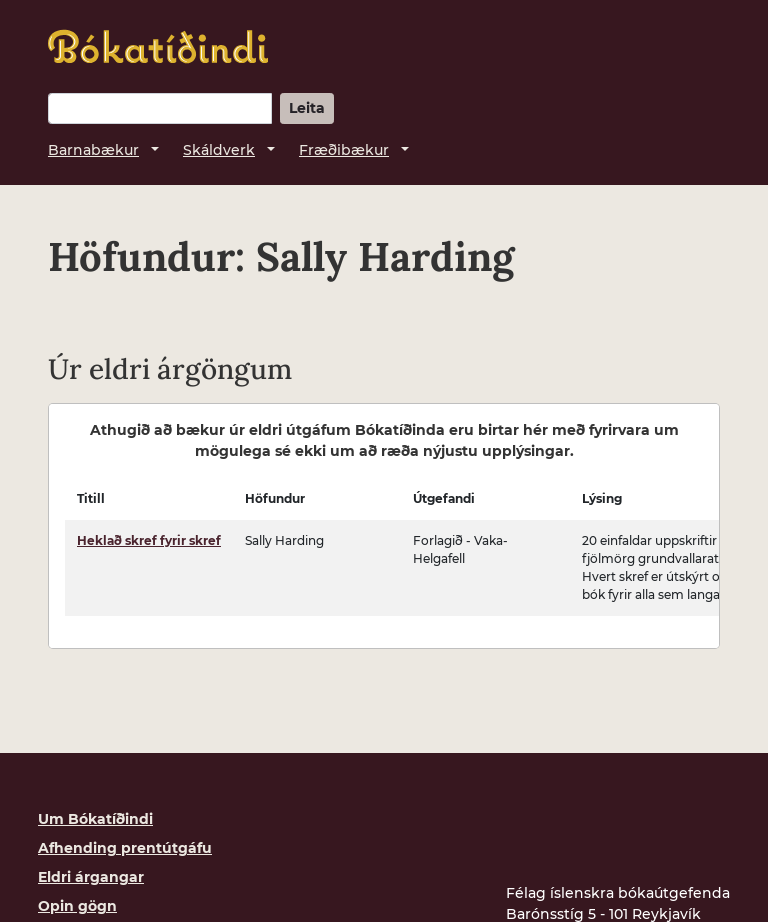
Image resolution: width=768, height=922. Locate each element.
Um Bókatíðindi (95, 819)
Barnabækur (93, 150)
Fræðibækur (344, 150)
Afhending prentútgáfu (125, 848)
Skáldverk (219, 150)
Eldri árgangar (91, 877)
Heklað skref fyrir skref (149, 540)
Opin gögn (77, 906)
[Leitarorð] (160, 108)
